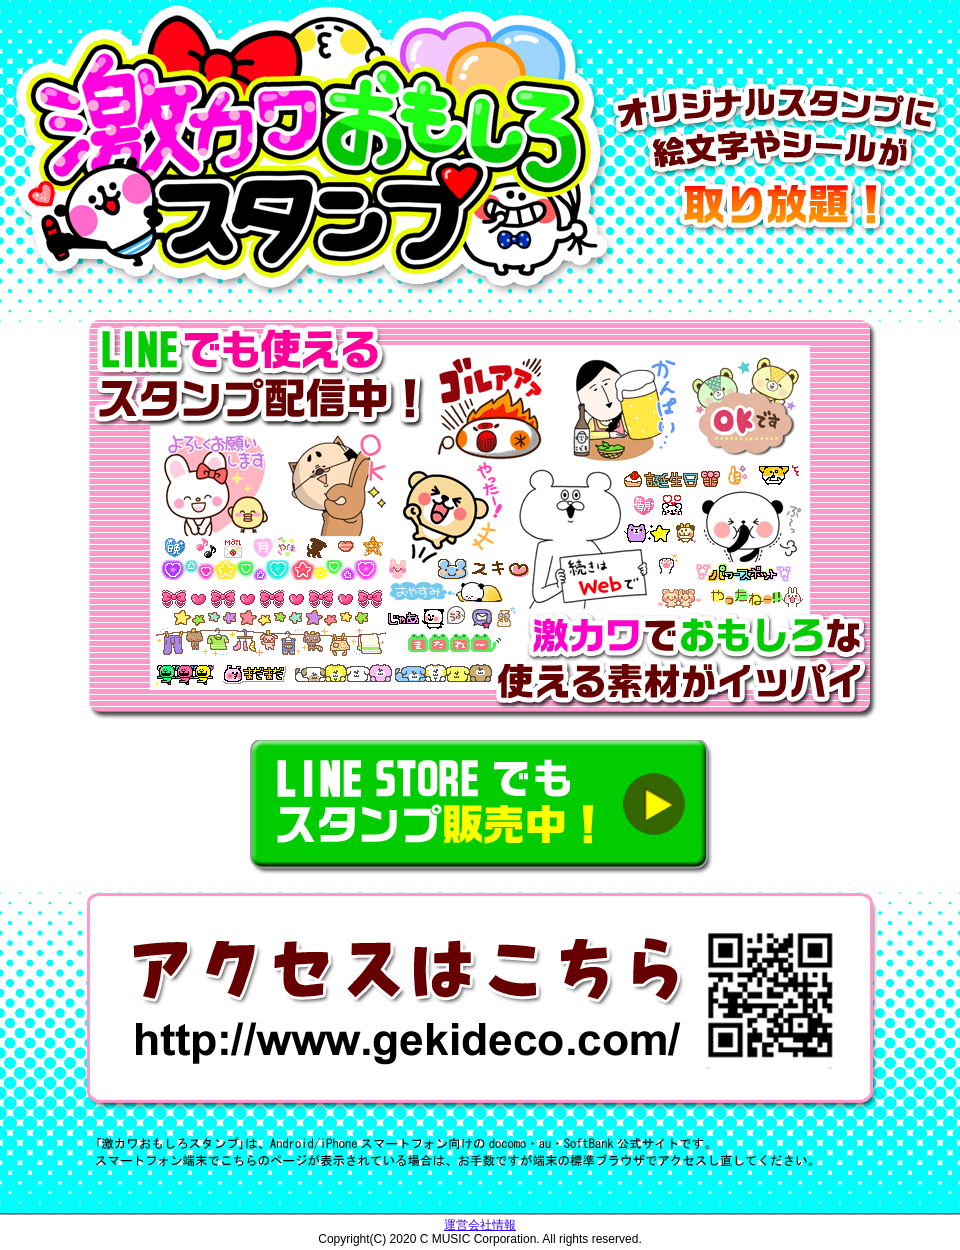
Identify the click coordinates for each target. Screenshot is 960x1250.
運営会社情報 (480, 1225)
